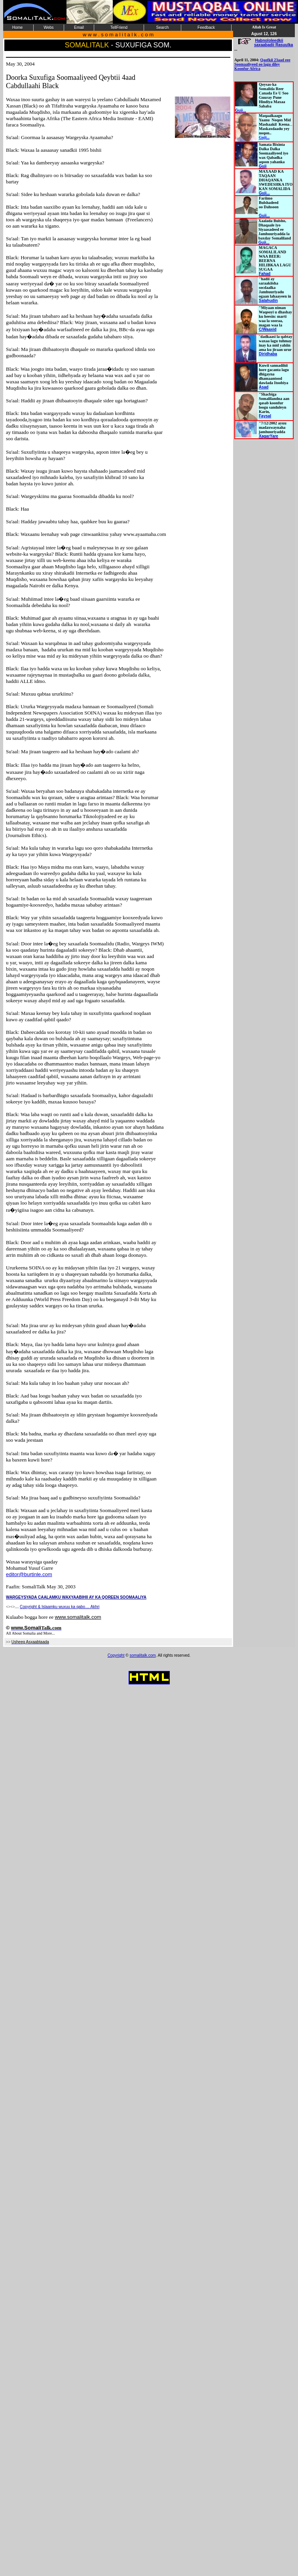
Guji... (240, 110)
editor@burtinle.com (29, 1574)
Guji (262, 166)
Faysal (265, 416)
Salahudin (268, 300)
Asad (263, 387)
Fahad (264, 274)
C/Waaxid (268, 329)
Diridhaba (268, 354)
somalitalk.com (142, 1655)
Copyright (116, 1655)
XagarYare (268, 436)
